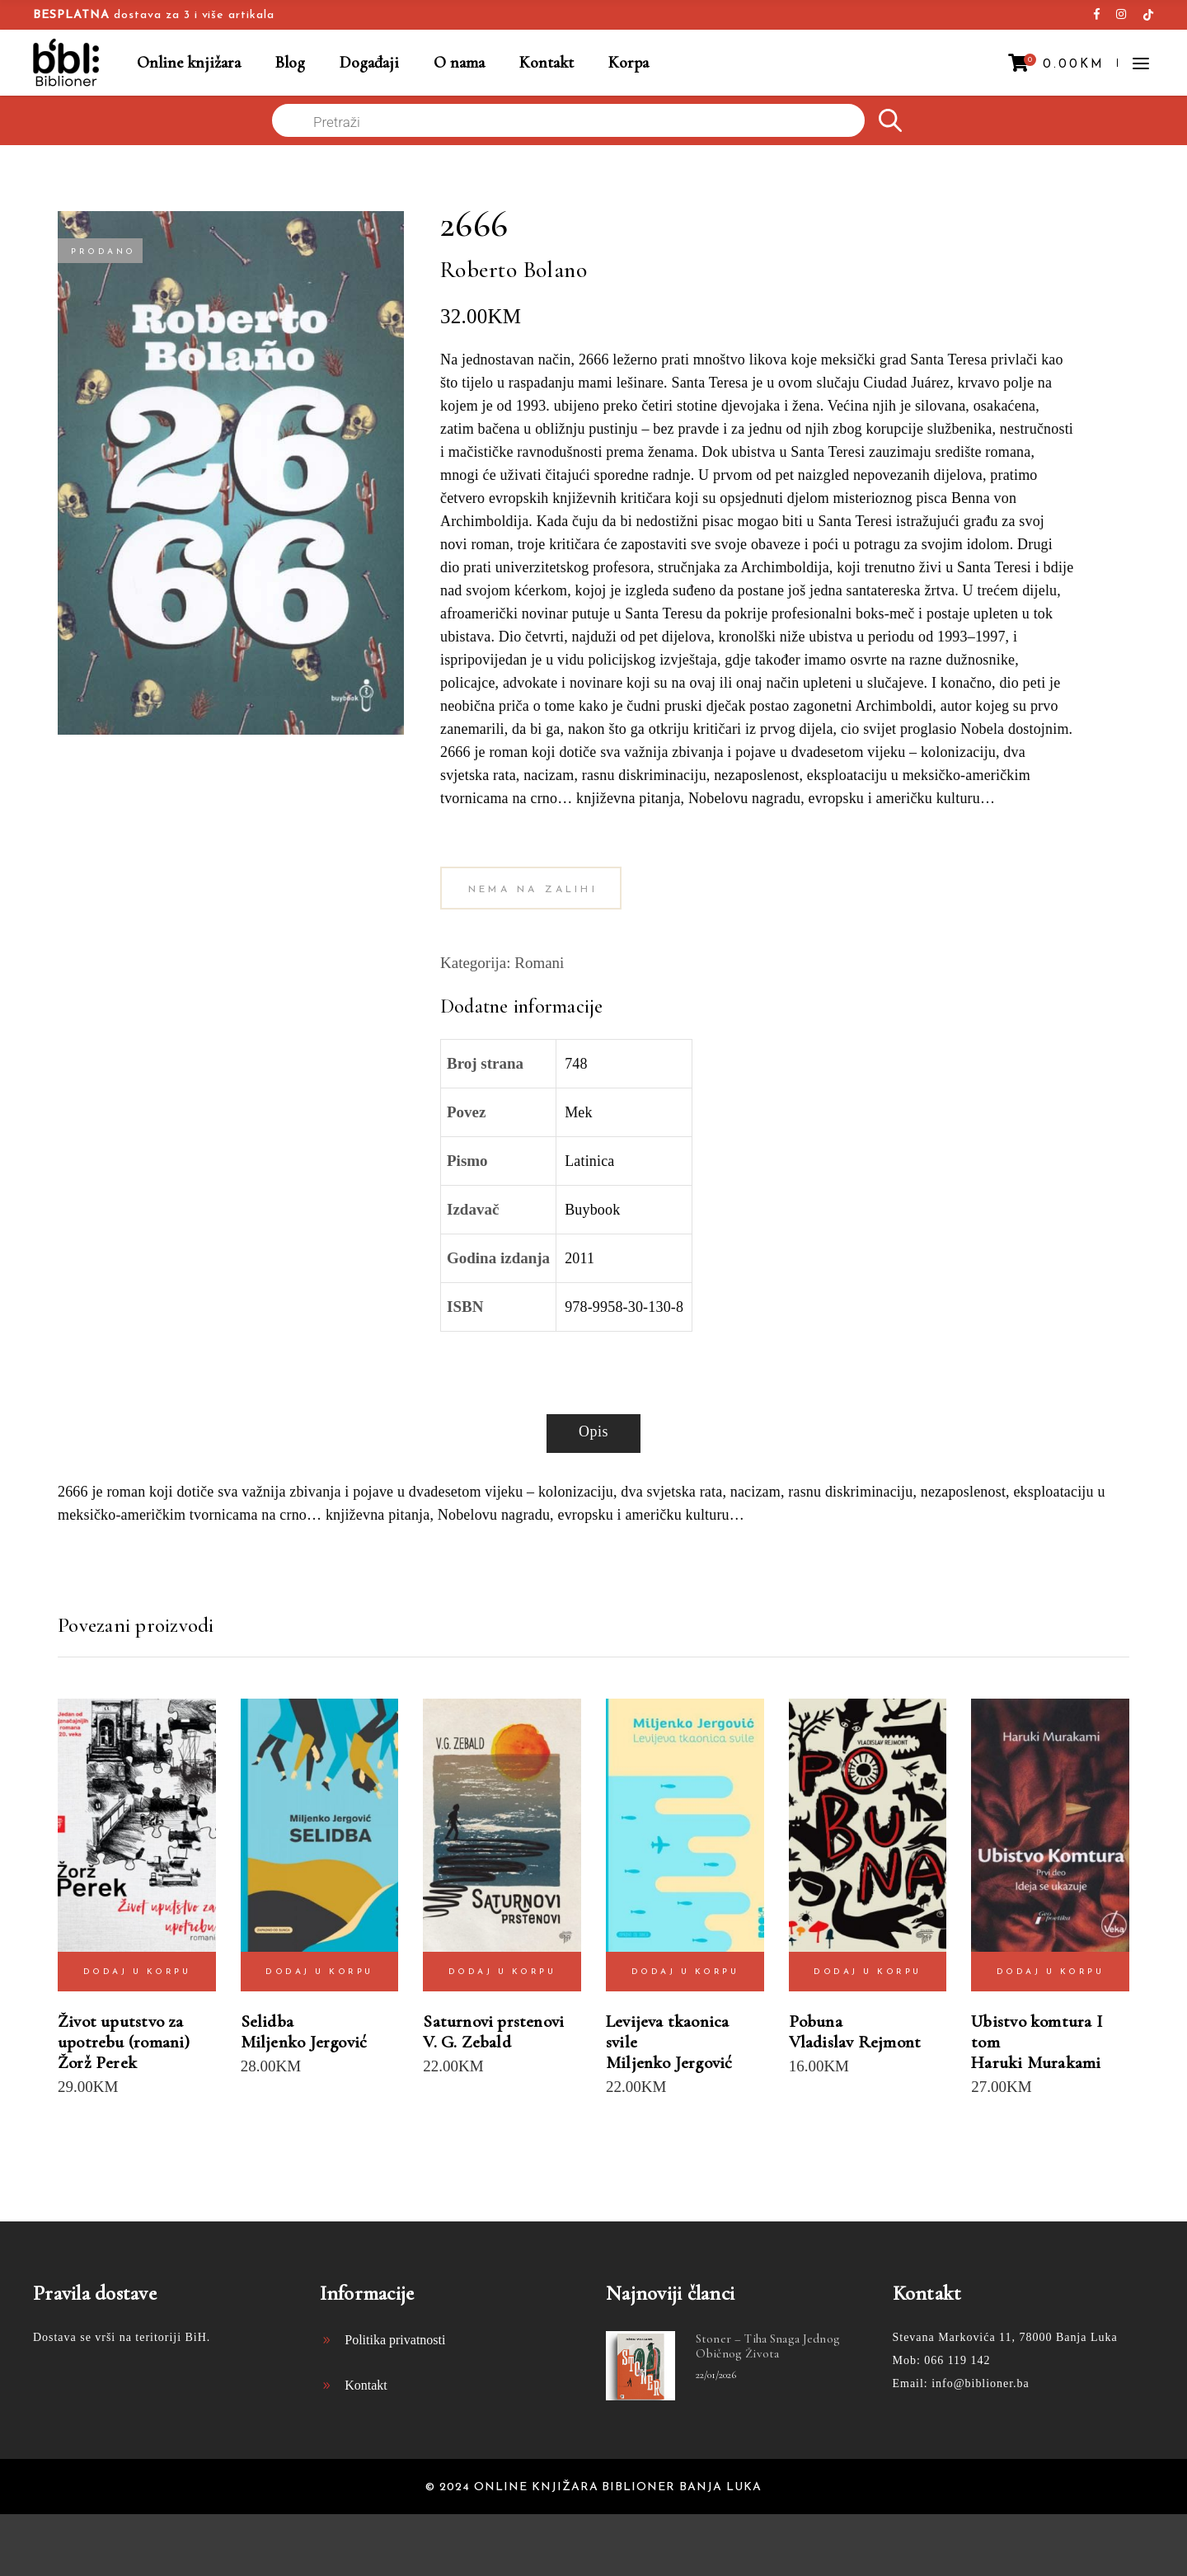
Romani (539, 962)
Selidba (267, 2021)
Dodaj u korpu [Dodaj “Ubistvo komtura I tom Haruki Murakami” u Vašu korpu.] (1051, 1972)
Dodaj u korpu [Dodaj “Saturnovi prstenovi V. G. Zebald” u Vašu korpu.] (502, 1972)
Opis (593, 1431)
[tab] (593, 1433)
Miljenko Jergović (304, 2042)
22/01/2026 (716, 2374)
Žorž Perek (97, 2062)
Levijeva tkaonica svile (668, 2031)
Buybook (592, 1209)
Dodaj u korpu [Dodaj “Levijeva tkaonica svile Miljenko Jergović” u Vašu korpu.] (685, 1972)
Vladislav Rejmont (855, 2042)
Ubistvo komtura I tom (1036, 2031)
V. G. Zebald (467, 2042)
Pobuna (815, 2021)
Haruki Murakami (1035, 2062)
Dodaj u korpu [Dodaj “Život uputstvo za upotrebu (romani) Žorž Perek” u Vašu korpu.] (137, 1972)
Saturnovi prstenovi (493, 2021)
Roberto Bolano (513, 270)
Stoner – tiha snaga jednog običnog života (768, 2346)
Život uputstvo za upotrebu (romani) (124, 2031)
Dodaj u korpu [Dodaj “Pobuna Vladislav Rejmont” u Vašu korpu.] (868, 1972)
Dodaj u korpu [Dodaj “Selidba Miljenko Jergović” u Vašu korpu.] (319, 1972)
